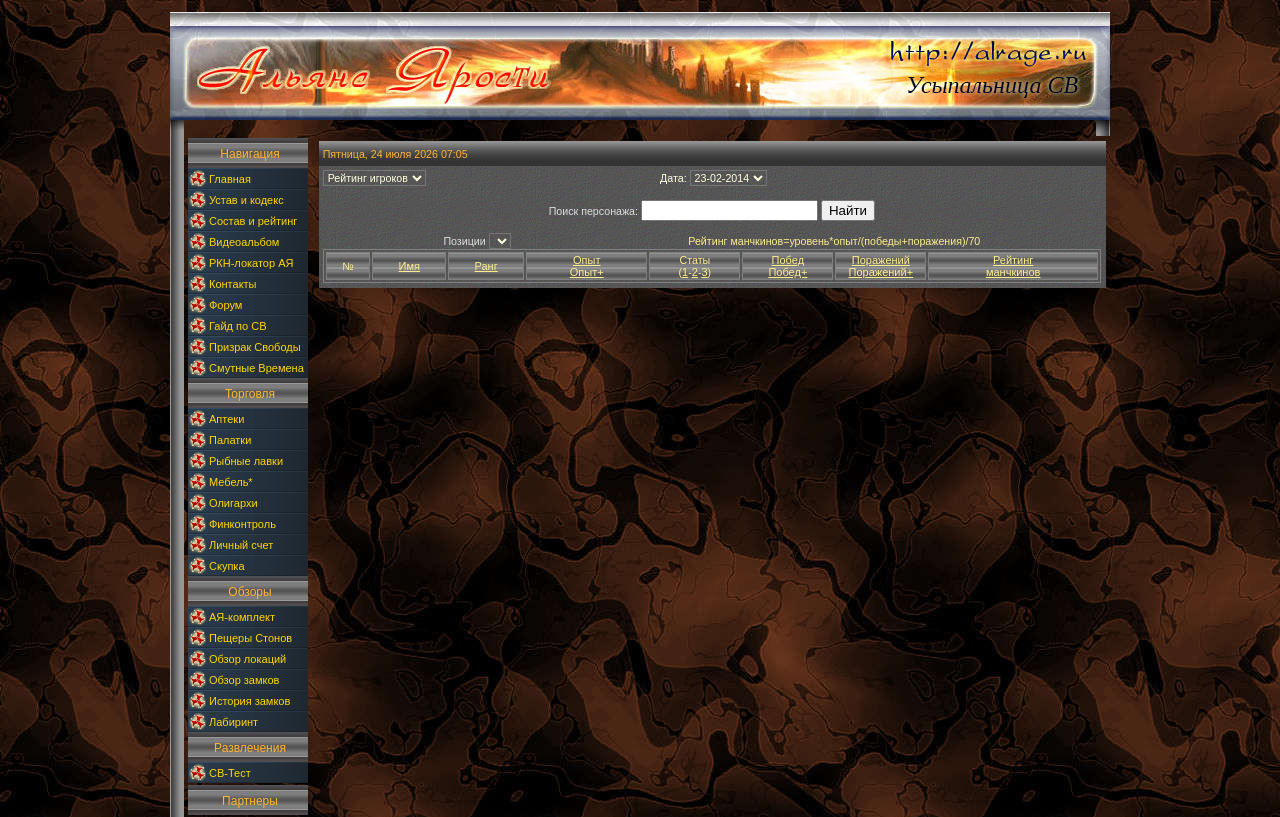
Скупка (227, 566)
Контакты (233, 284)
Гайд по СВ (238, 326)
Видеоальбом (244, 242)
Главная (230, 179)
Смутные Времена (256, 368)
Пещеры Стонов (250, 638)
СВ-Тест (230, 773)
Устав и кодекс (246, 200)
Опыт (586, 260)
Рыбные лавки (246, 461)
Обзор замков (244, 680)
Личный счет (241, 545)
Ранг (486, 266)
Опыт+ (587, 272)
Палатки (230, 440)
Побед (788, 260)
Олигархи (233, 503)
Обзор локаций (247, 659)
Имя (409, 266)
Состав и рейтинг (253, 221)
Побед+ (787, 272)
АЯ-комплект (242, 617)
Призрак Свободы (255, 347)
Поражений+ (881, 272)
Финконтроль (242, 524)
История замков (249, 701)
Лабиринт (233, 722)
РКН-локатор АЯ (251, 263)
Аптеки (226, 419)
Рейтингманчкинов (1013, 266)
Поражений (881, 260)
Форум (225, 305)
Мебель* (231, 482)
